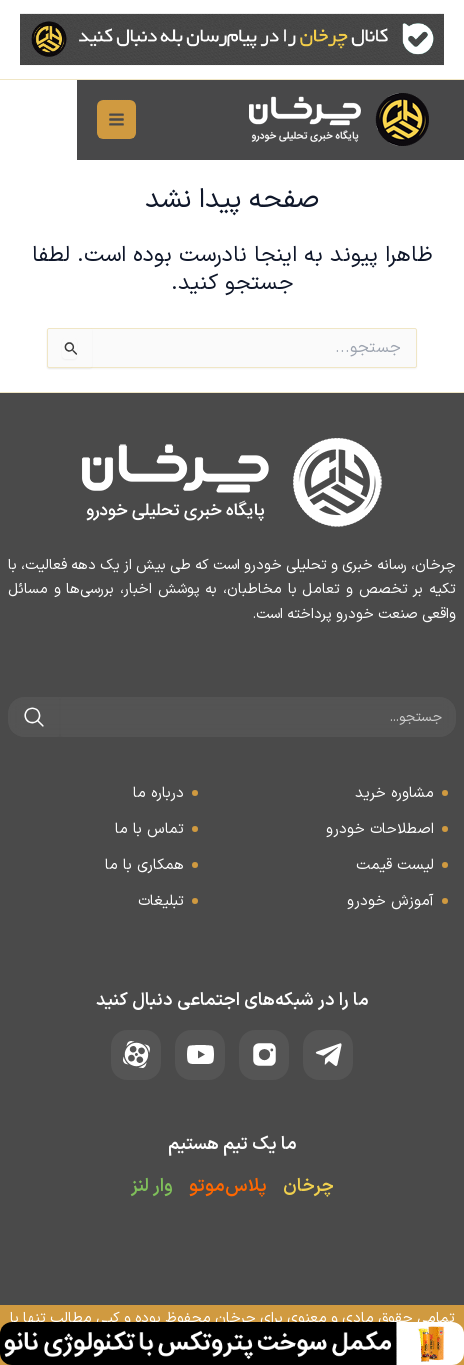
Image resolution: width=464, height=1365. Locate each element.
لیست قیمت (395, 865)
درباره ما (158, 793)
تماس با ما (149, 829)
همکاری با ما (144, 865)
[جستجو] (34, 717)
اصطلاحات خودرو (380, 829)
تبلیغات (161, 901)
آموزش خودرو (390, 901)
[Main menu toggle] (39, 121)
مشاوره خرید (394, 793)
